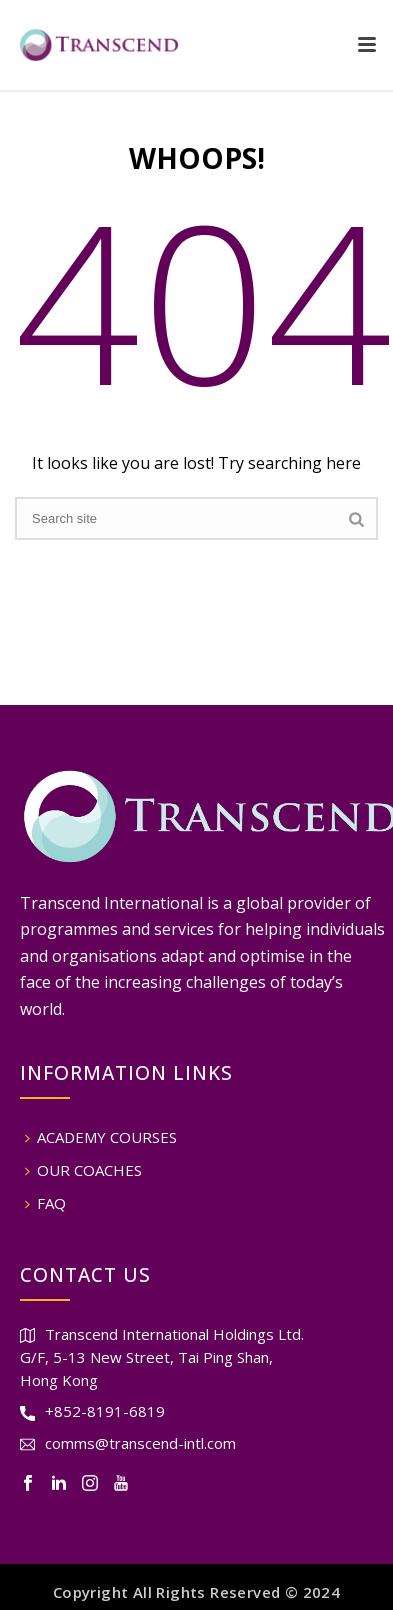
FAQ (45, 1203)
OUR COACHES (83, 1170)
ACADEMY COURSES (101, 1137)
